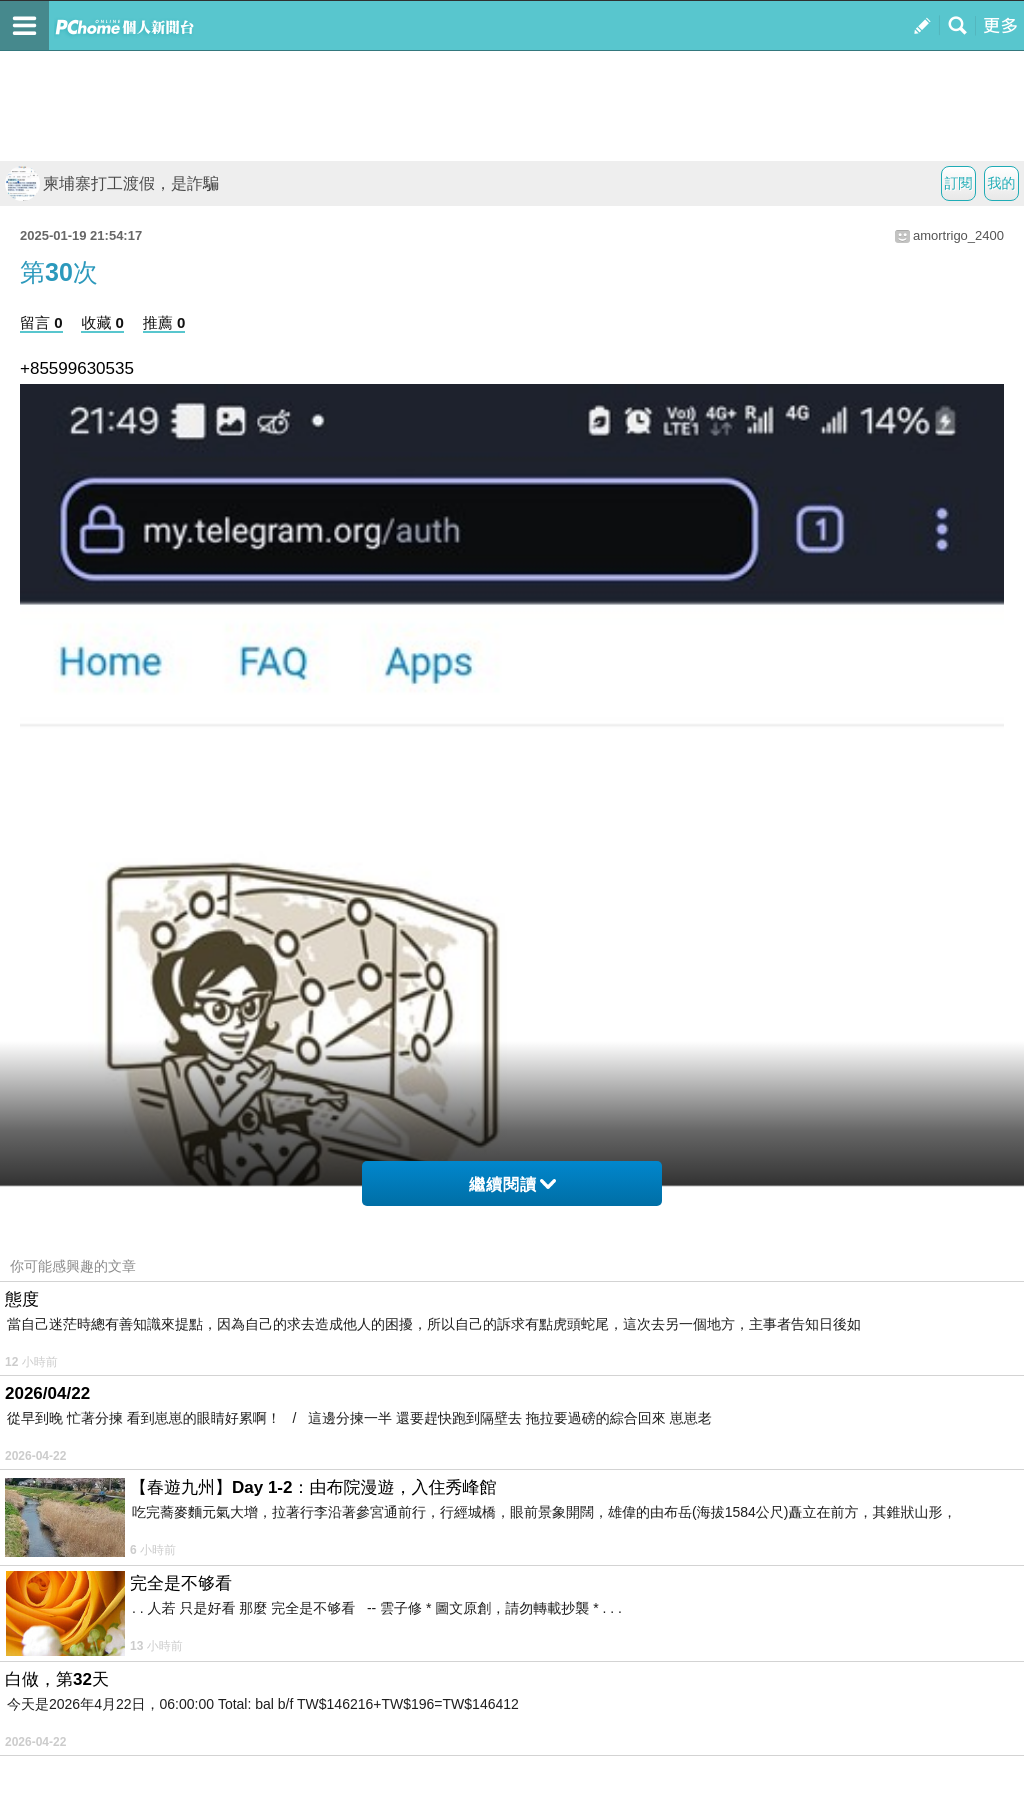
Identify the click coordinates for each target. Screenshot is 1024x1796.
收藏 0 (102, 322)
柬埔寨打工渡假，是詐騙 (112, 183)
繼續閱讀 (512, 1184)
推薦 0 (164, 322)
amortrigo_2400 (958, 235)
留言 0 (41, 322)
